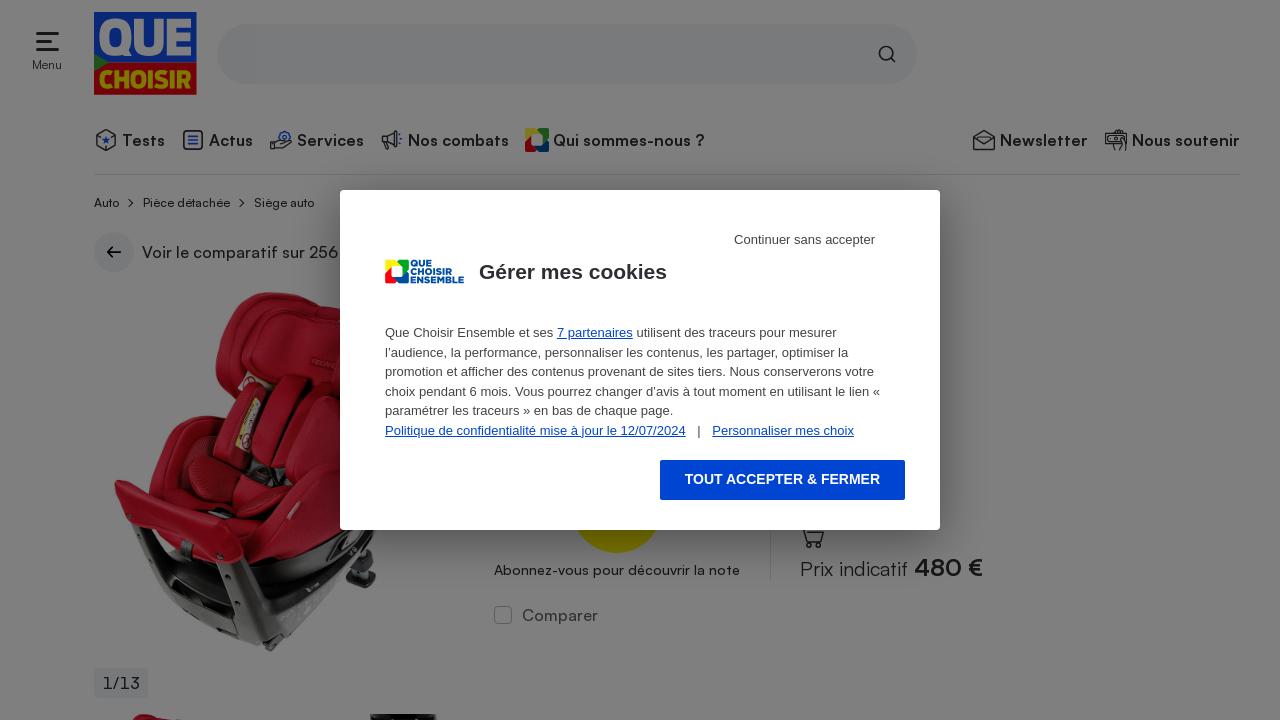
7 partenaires (595, 332)
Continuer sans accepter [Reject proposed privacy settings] (804, 239)
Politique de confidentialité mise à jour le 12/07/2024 (535, 430)
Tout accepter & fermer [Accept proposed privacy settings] (782, 479)
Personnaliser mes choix (783, 430)
